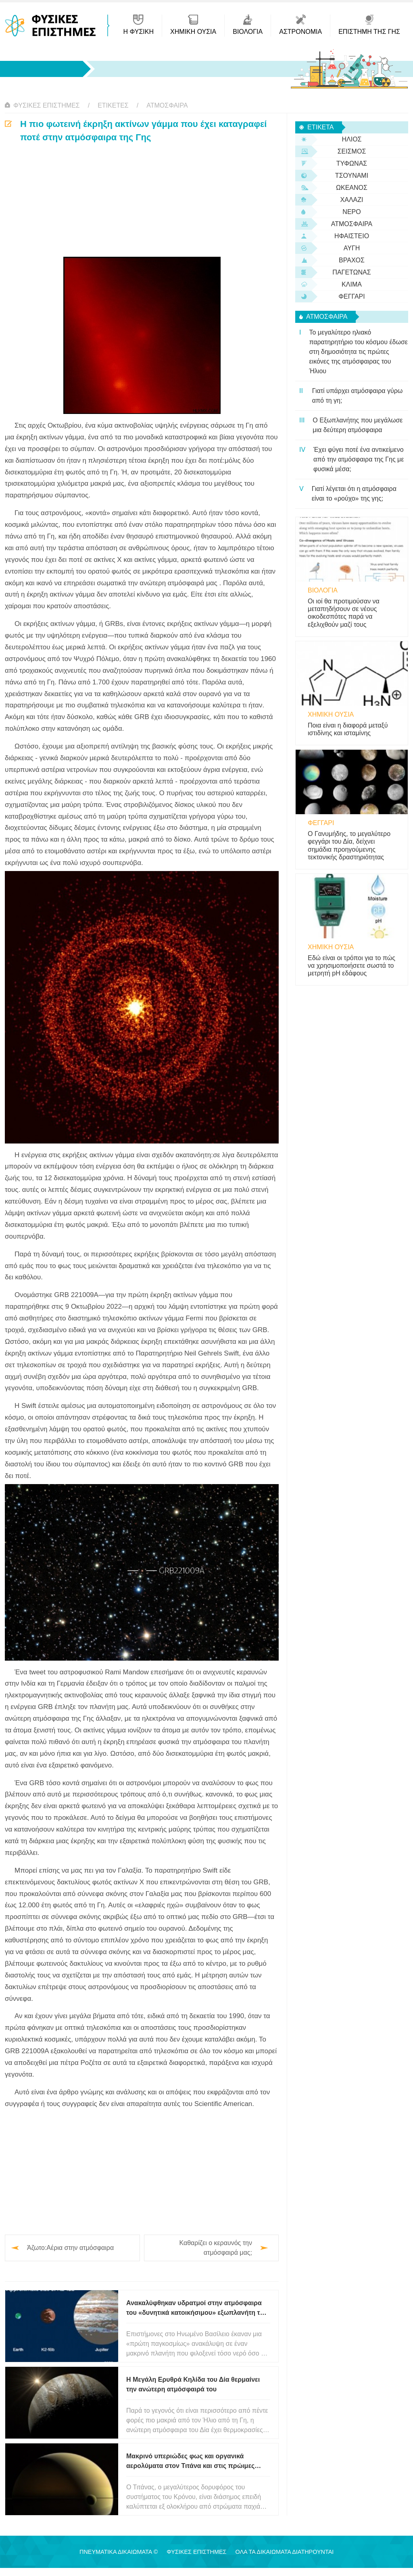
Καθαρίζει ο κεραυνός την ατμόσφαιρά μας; (215, 2247)
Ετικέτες (113, 105)
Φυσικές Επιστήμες (46, 105)
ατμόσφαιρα (167, 105)
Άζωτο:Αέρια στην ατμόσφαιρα (70, 2247)
